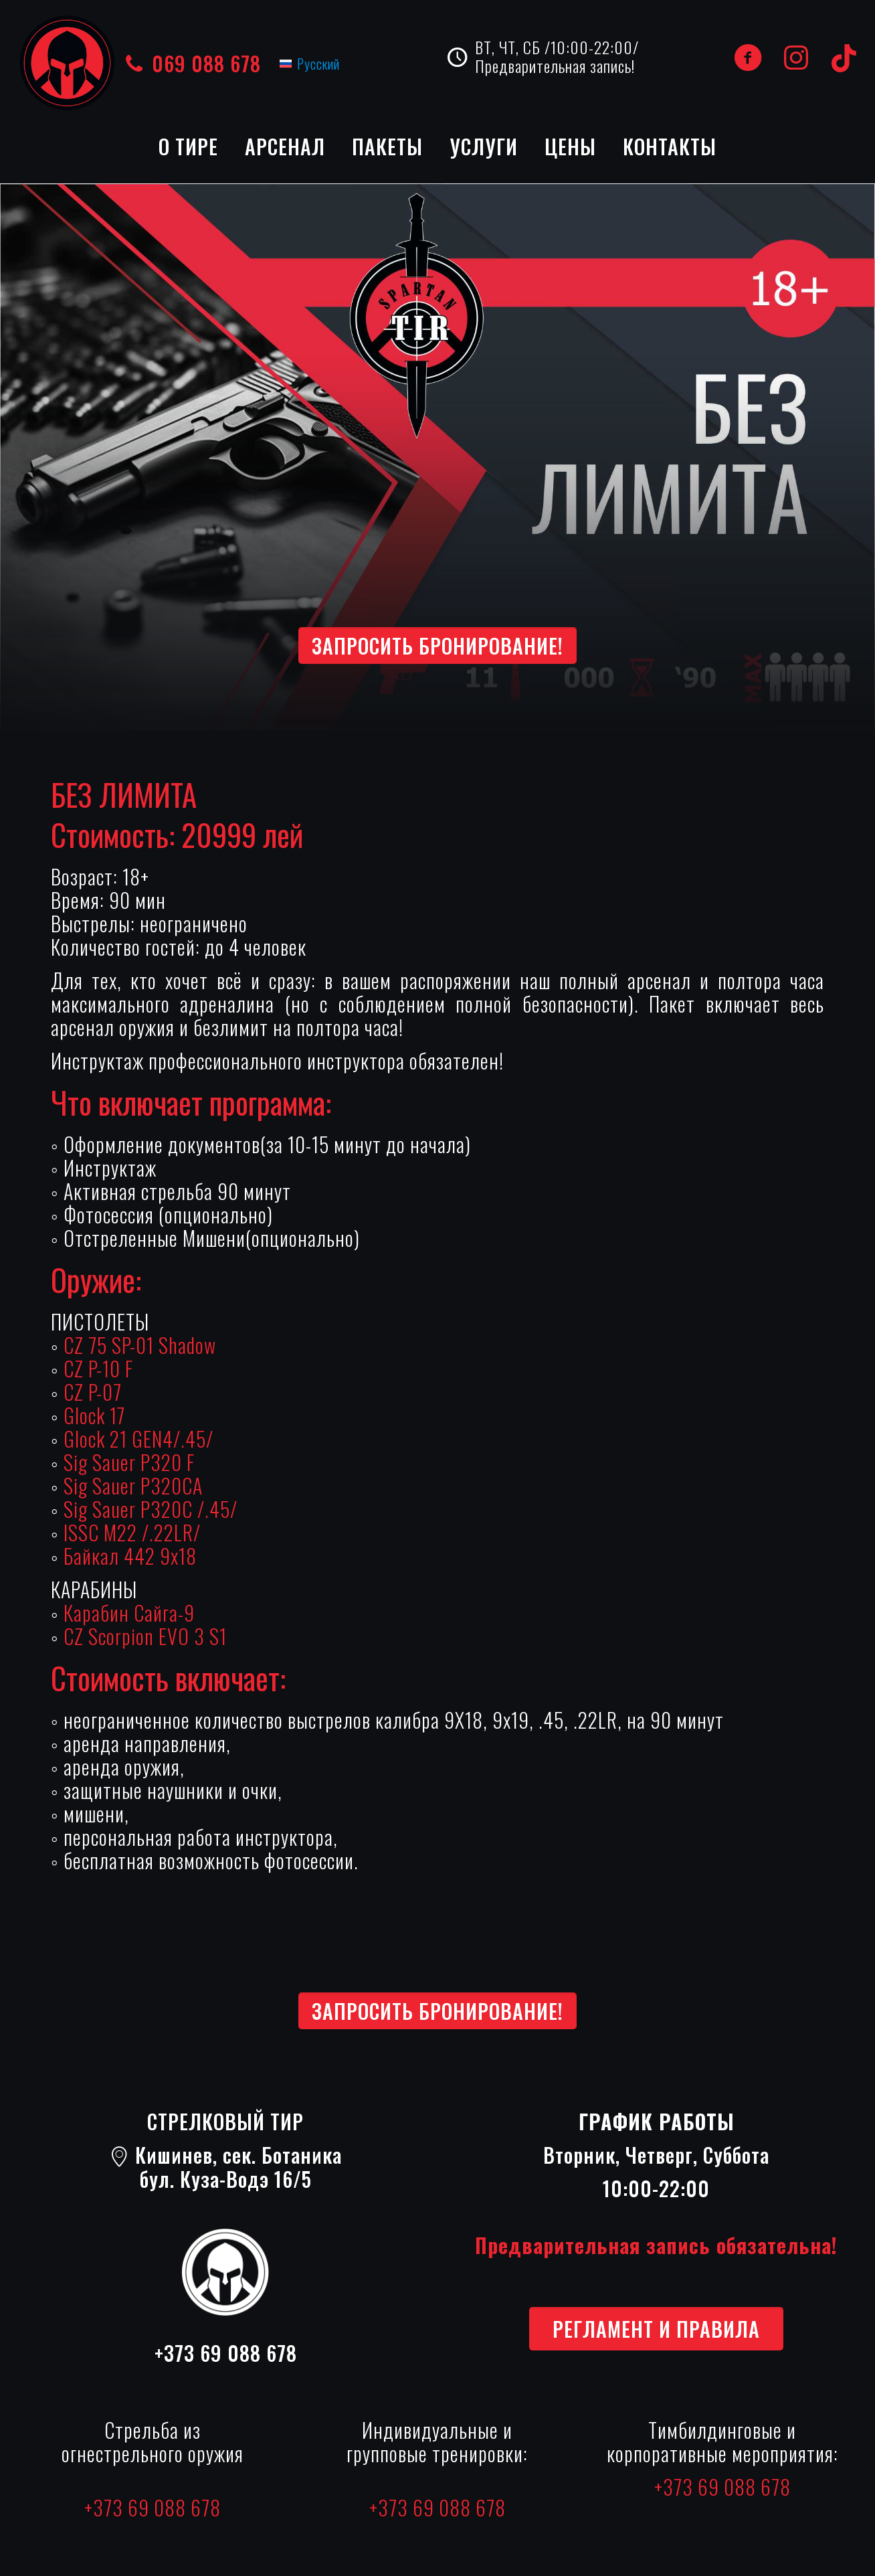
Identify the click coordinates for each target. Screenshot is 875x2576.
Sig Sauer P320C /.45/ (150, 1509)
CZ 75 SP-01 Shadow (140, 1345)
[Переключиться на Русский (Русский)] (310, 63)
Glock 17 (94, 1415)
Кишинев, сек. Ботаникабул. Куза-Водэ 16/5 (226, 2167)
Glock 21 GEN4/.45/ (138, 1439)
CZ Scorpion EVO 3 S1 (145, 1636)
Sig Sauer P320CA (133, 1485)
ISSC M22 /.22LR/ (132, 1532)
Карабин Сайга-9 (129, 1613)
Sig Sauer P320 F (129, 1462)
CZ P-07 (93, 1392)
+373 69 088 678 (226, 2353)
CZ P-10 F (98, 1368)
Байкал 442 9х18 (130, 1556)
